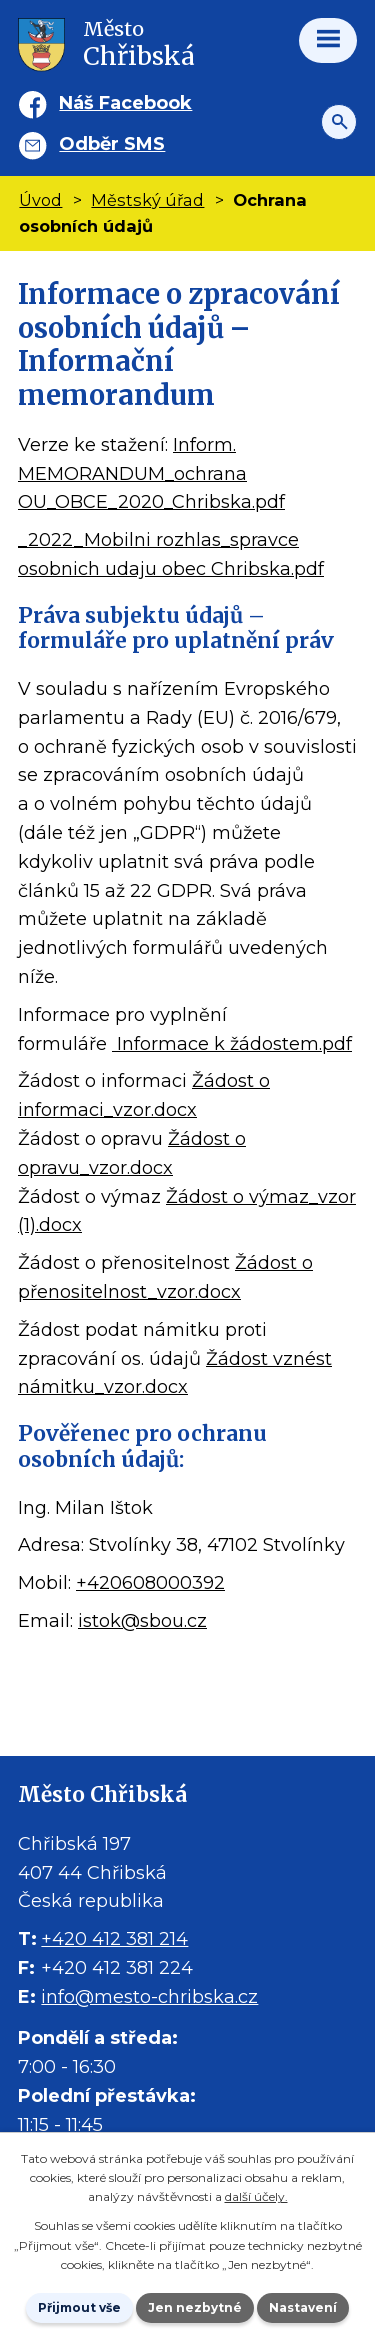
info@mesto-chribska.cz (149, 1997)
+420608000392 (150, 1583)
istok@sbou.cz (142, 1621)
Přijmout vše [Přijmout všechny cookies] (79, 2307)
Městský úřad (147, 200)
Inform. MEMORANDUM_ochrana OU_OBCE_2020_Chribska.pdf (151, 474)
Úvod (40, 200)
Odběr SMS (112, 144)
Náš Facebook (125, 103)
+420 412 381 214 (114, 1939)
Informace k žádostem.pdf (232, 1044)
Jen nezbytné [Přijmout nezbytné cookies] (195, 2307)
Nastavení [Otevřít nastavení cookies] (303, 2307)
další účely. (256, 2196)
